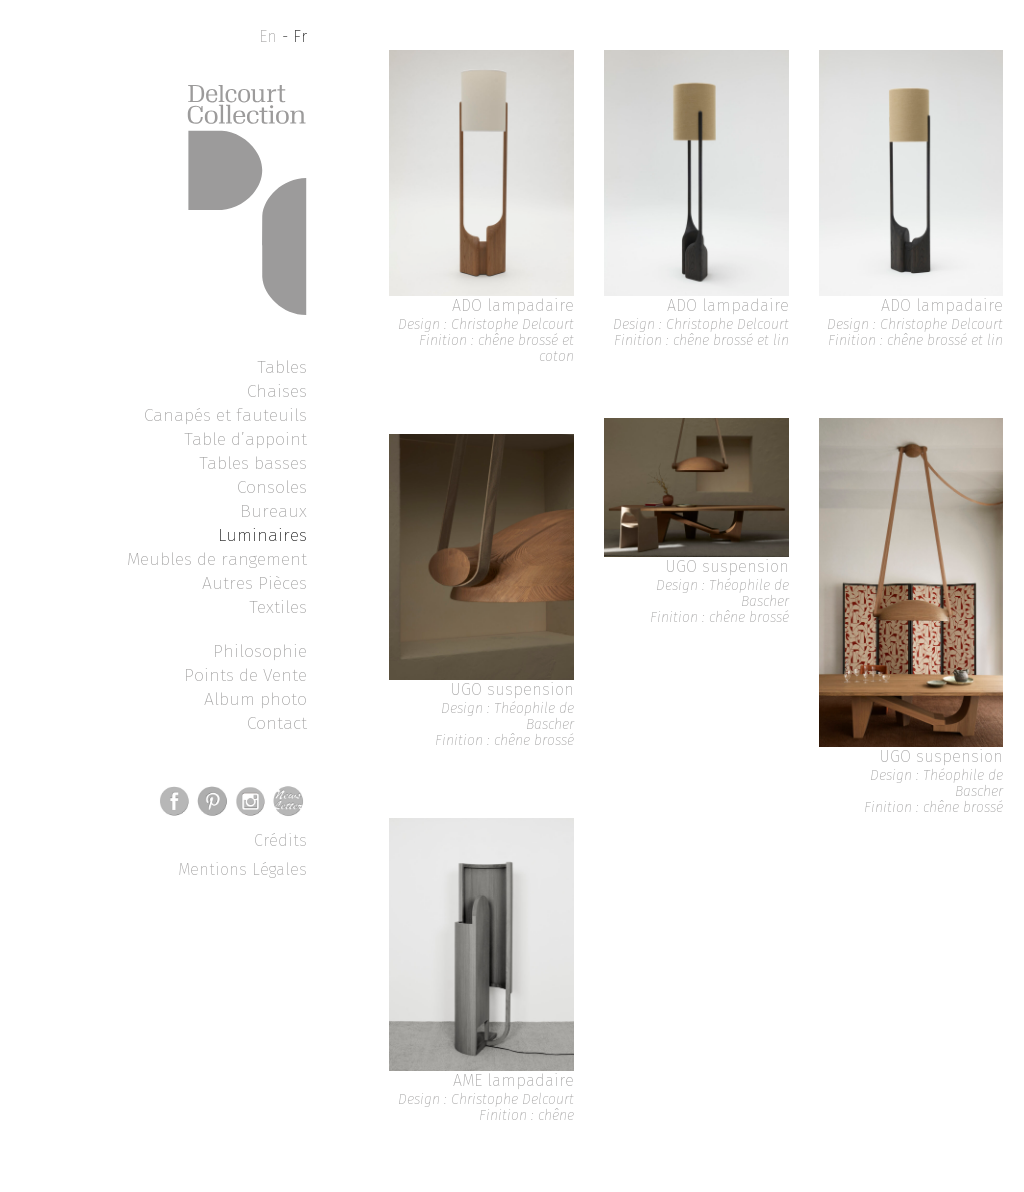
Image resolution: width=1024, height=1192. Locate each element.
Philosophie (260, 651)
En (268, 36)
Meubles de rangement (217, 559)
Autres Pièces (254, 583)
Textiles (278, 607)
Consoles (272, 487)
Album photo (255, 699)
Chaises (277, 391)
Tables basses (253, 463)
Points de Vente (245, 675)
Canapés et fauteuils (225, 415)
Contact (277, 723)
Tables (282, 367)
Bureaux (273, 511)
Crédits (280, 840)
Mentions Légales (242, 869)
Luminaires (262, 535)
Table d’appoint (245, 439)
